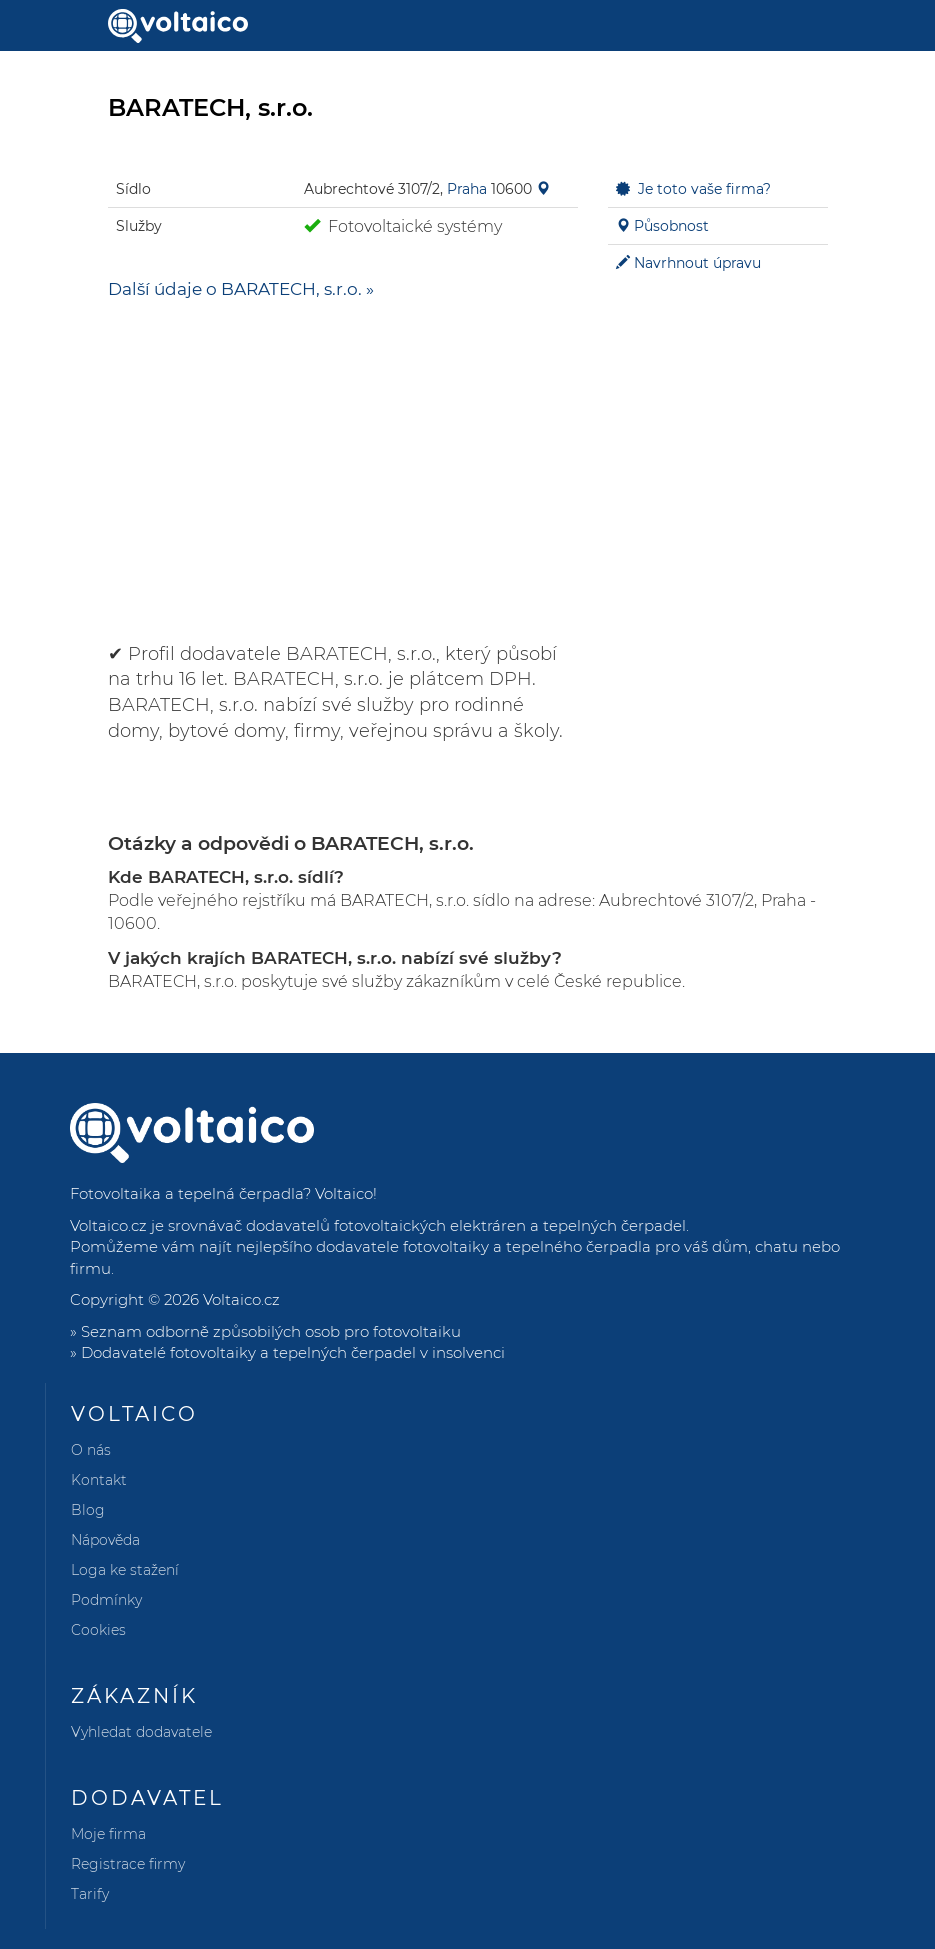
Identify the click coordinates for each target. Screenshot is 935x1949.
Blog (88, 1510)
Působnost (671, 226)
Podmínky (106, 1600)
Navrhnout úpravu (697, 263)
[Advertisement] (343, 462)
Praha (467, 189)
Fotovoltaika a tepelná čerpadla (186, 1193)
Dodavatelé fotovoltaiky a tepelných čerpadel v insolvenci (293, 1352)
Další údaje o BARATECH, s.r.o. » (241, 289)
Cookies (98, 1630)
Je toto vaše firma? (704, 189)
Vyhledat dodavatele (141, 1732)
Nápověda (105, 1540)
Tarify (90, 1894)
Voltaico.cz (241, 1299)
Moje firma (108, 1834)
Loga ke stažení (125, 1570)
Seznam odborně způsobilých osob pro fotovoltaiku (271, 1331)
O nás (91, 1450)
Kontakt (99, 1480)
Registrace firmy (128, 1864)
